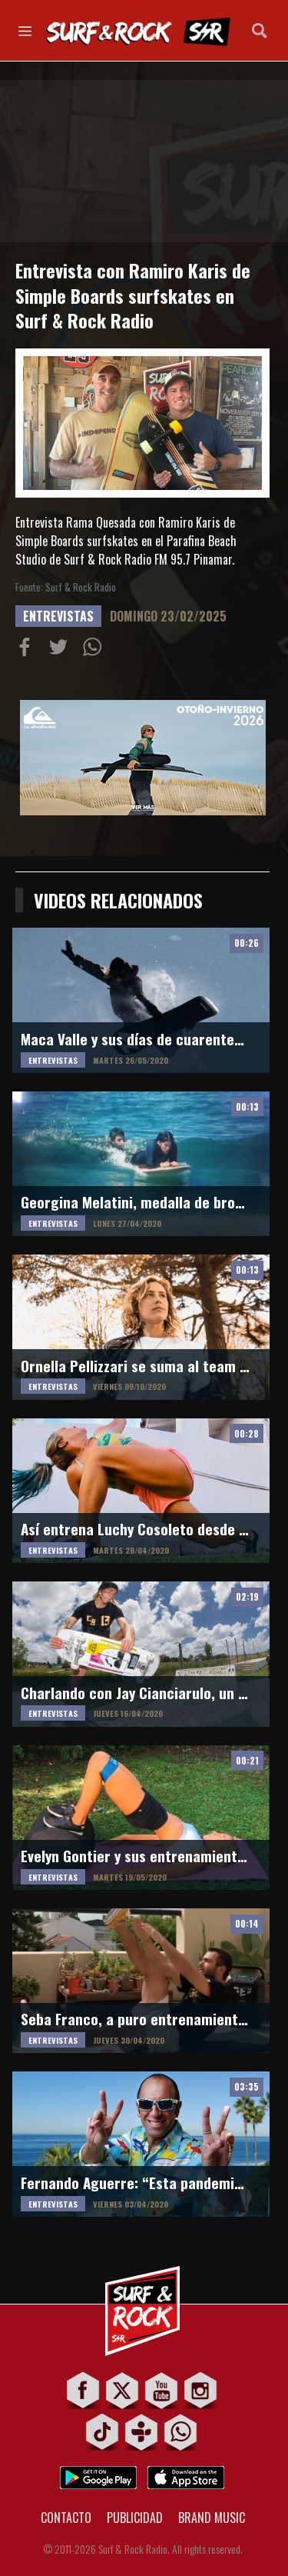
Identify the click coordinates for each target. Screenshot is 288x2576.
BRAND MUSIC (211, 2517)
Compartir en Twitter (61, 650)
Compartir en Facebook (27, 650)
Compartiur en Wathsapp (95, 650)
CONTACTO (66, 2517)
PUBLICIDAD (135, 2517)
